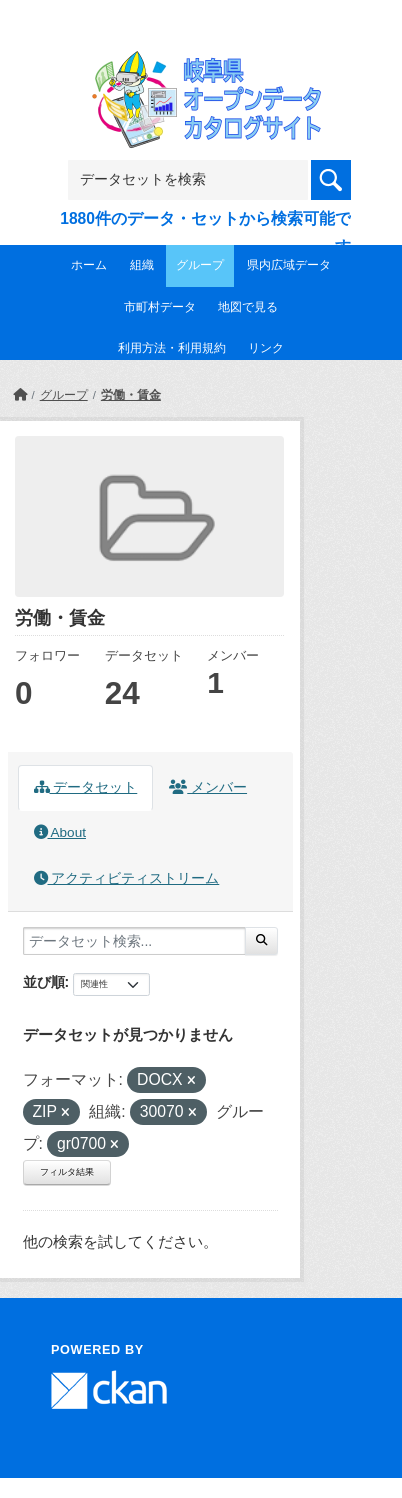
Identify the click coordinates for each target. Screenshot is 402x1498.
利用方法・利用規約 (172, 348)
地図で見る (248, 307)
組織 (142, 265)
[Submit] (261, 941)
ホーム (89, 265)
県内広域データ (289, 265)
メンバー (208, 787)
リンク (266, 348)
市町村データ (160, 307)
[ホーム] (20, 395)
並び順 (44, 982)
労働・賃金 (131, 395)
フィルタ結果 (67, 1172)
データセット (86, 787)
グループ (200, 265)
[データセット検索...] (134, 941)
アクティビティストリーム (127, 878)
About (60, 832)
